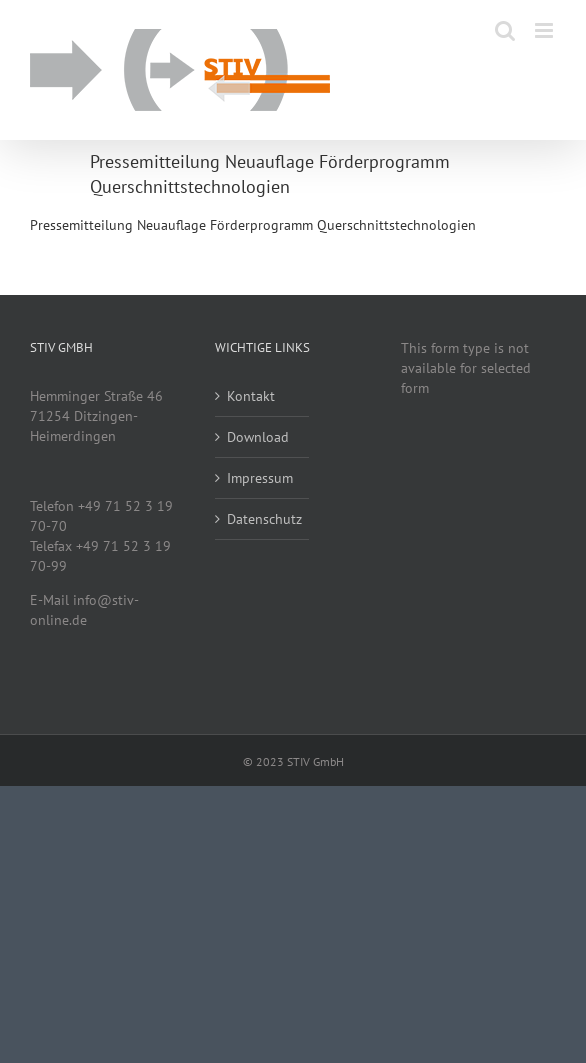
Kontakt (251, 396)
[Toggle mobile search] (505, 30)
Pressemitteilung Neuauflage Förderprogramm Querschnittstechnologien (253, 225)
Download (258, 437)
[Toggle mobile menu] (545, 30)
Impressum (260, 478)
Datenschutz (262, 519)
